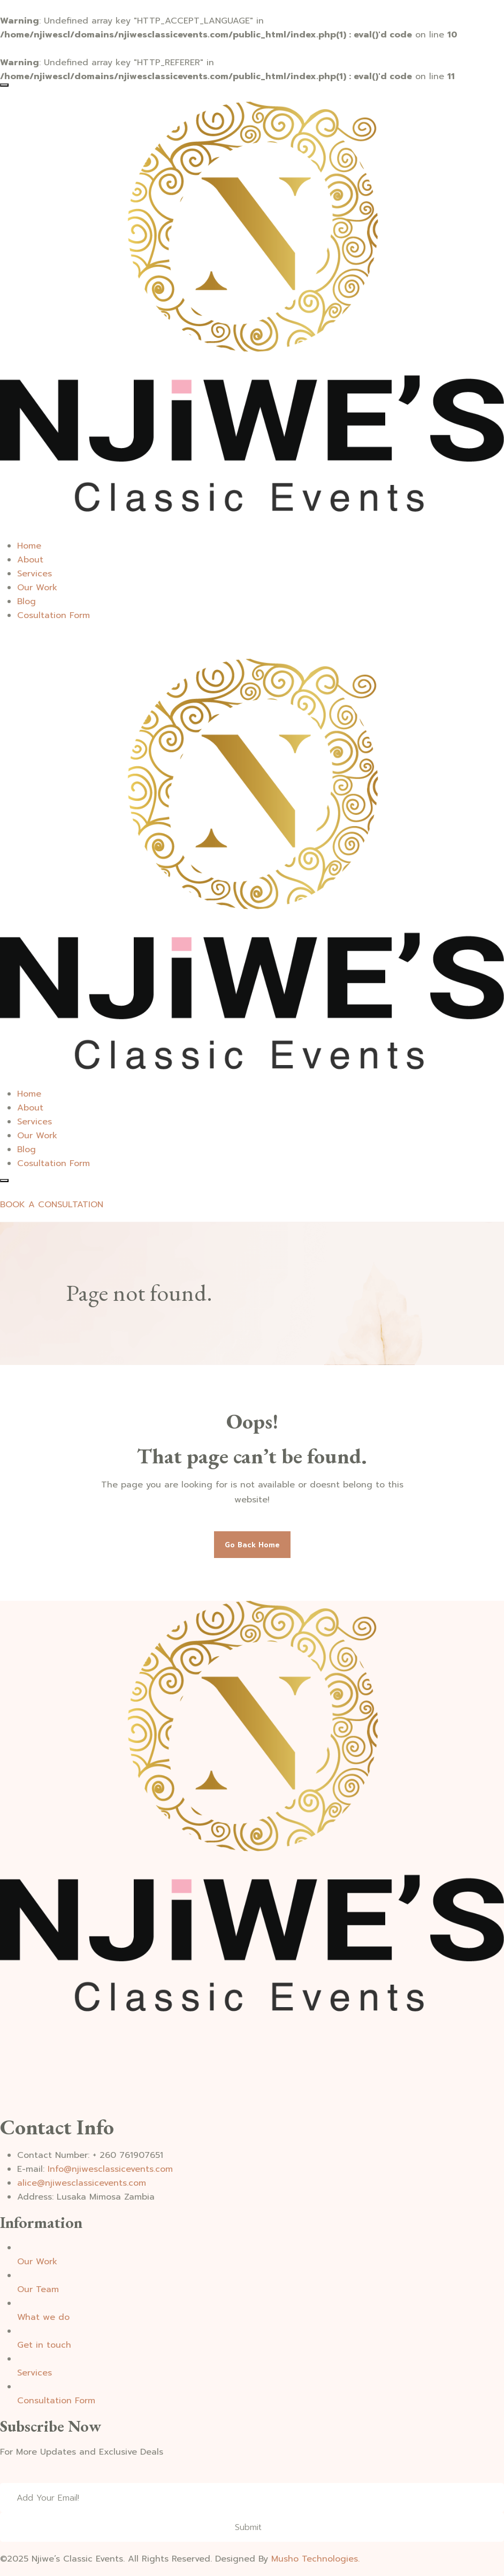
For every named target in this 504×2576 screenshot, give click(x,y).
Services (34, 573)
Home (29, 545)
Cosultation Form (53, 615)
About (30, 559)
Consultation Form (56, 2400)
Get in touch (44, 2345)
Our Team (38, 2289)
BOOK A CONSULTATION (51, 1204)
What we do (43, 2317)
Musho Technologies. (315, 2558)
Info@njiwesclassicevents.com (110, 2169)
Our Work (37, 587)
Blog (26, 601)
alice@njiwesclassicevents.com (81, 2183)
